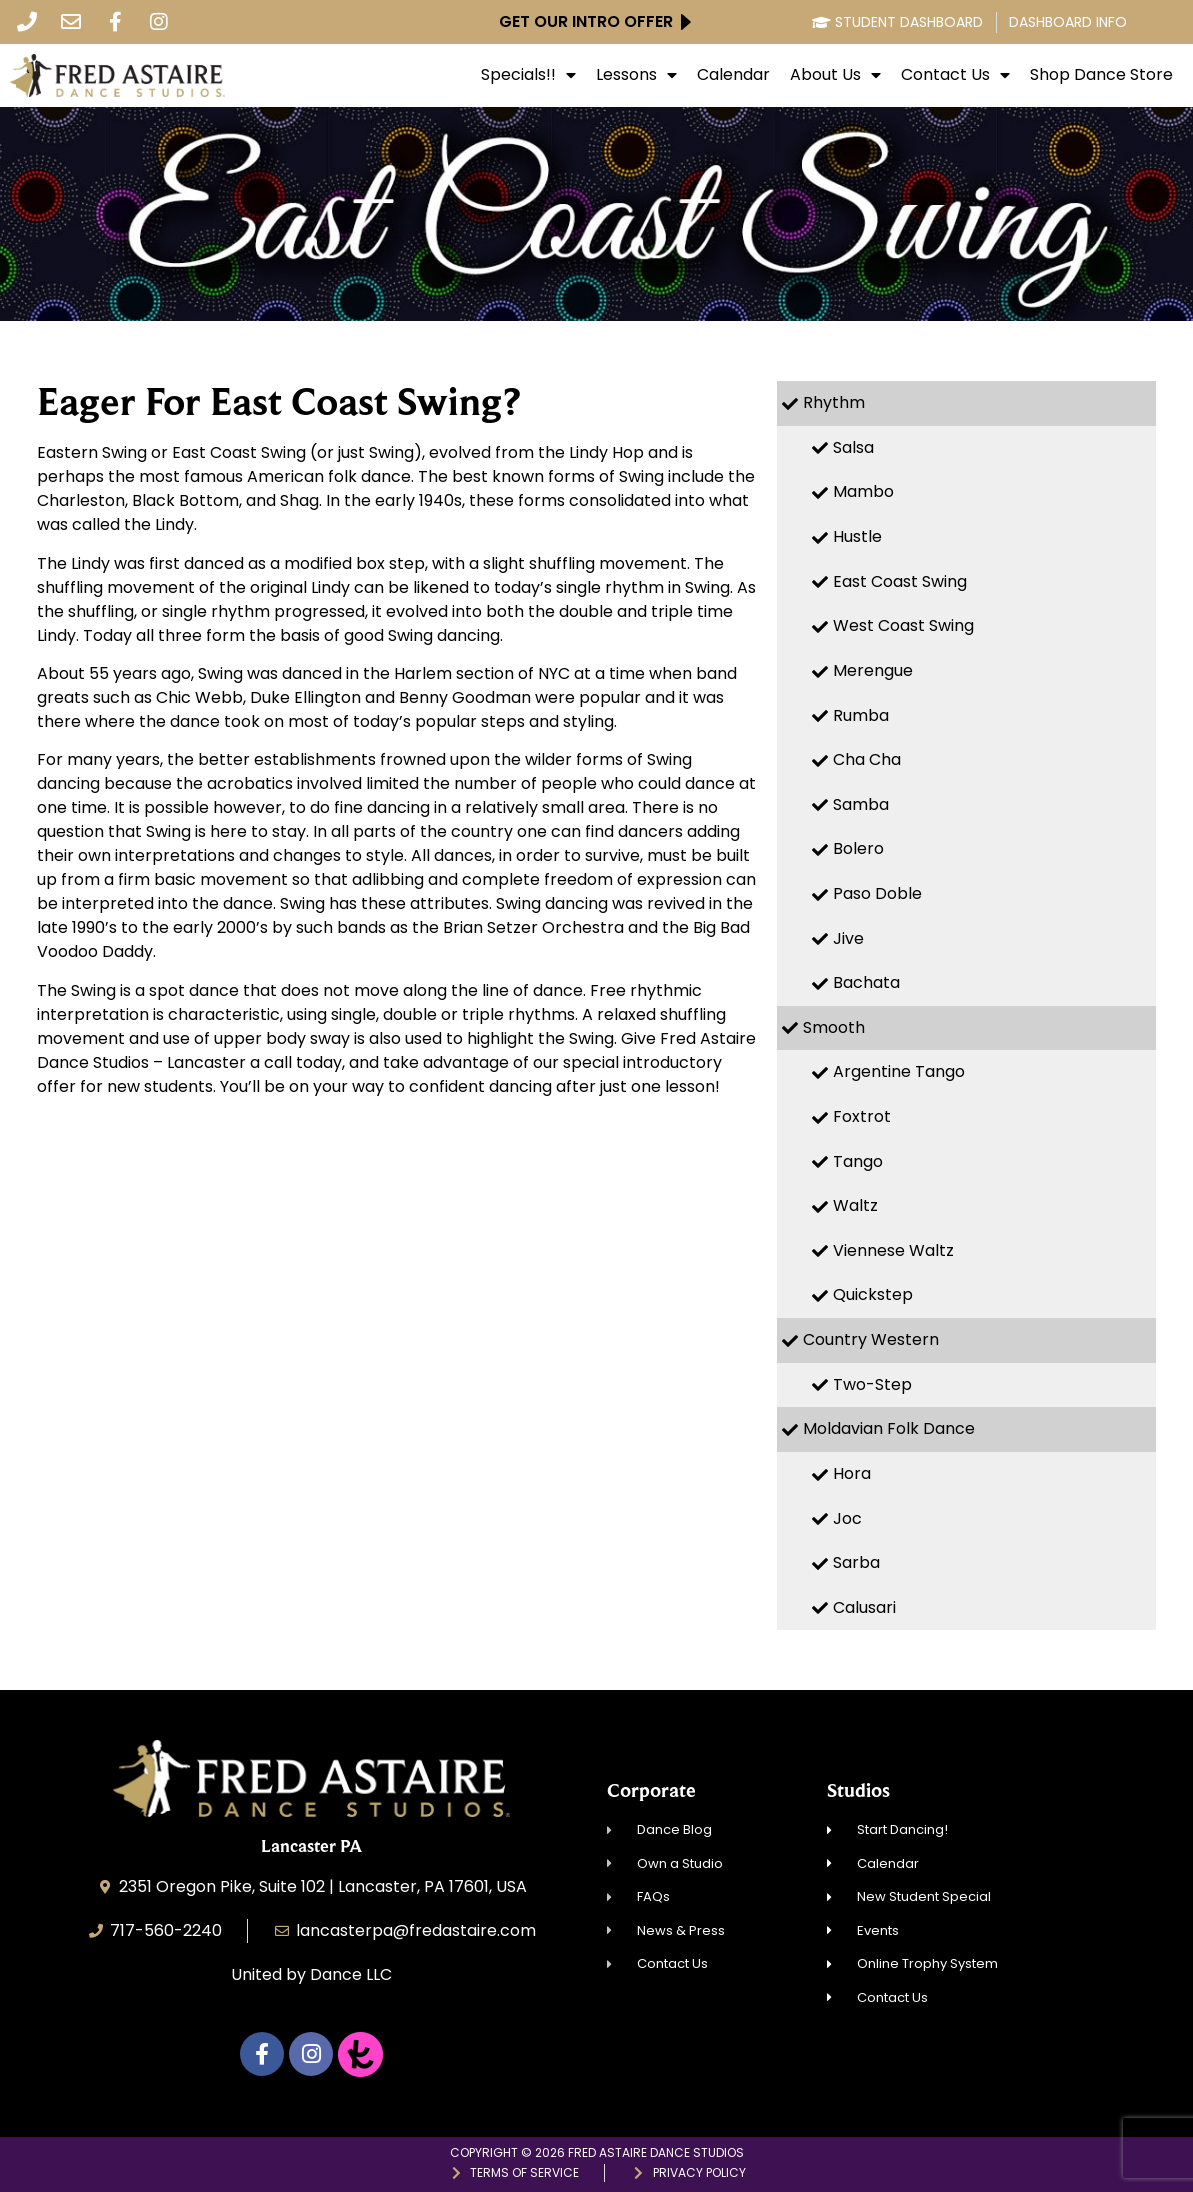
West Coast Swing (903, 625)
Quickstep (873, 1294)
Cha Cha (867, 759)
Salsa (853, 447)
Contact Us (955, 75)
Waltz (855, 1205)
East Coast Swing (900, 581)
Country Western (871, 1339)
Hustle (857, 536)
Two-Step (872, 1384)
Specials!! (528, 75)
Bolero (858, 848)
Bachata (866, 982)
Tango (858, 1161)
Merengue (873, 670)
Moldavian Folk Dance (889, 1428)
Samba (861, 804)
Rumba (861, 715)
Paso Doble (877, 893)
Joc (847, 1518)
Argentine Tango (899, 1071)
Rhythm (834, 402)
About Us (835, 75)
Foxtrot (862, 1116)
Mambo (863, 491)
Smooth (834, 1027)
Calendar (733, 75)
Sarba (856, 1562)
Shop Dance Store (1101, 75)
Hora (852, 1473)
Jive (848, 938)
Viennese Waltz (893, 1250)
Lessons (636, 75)
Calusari (864, 1607)
